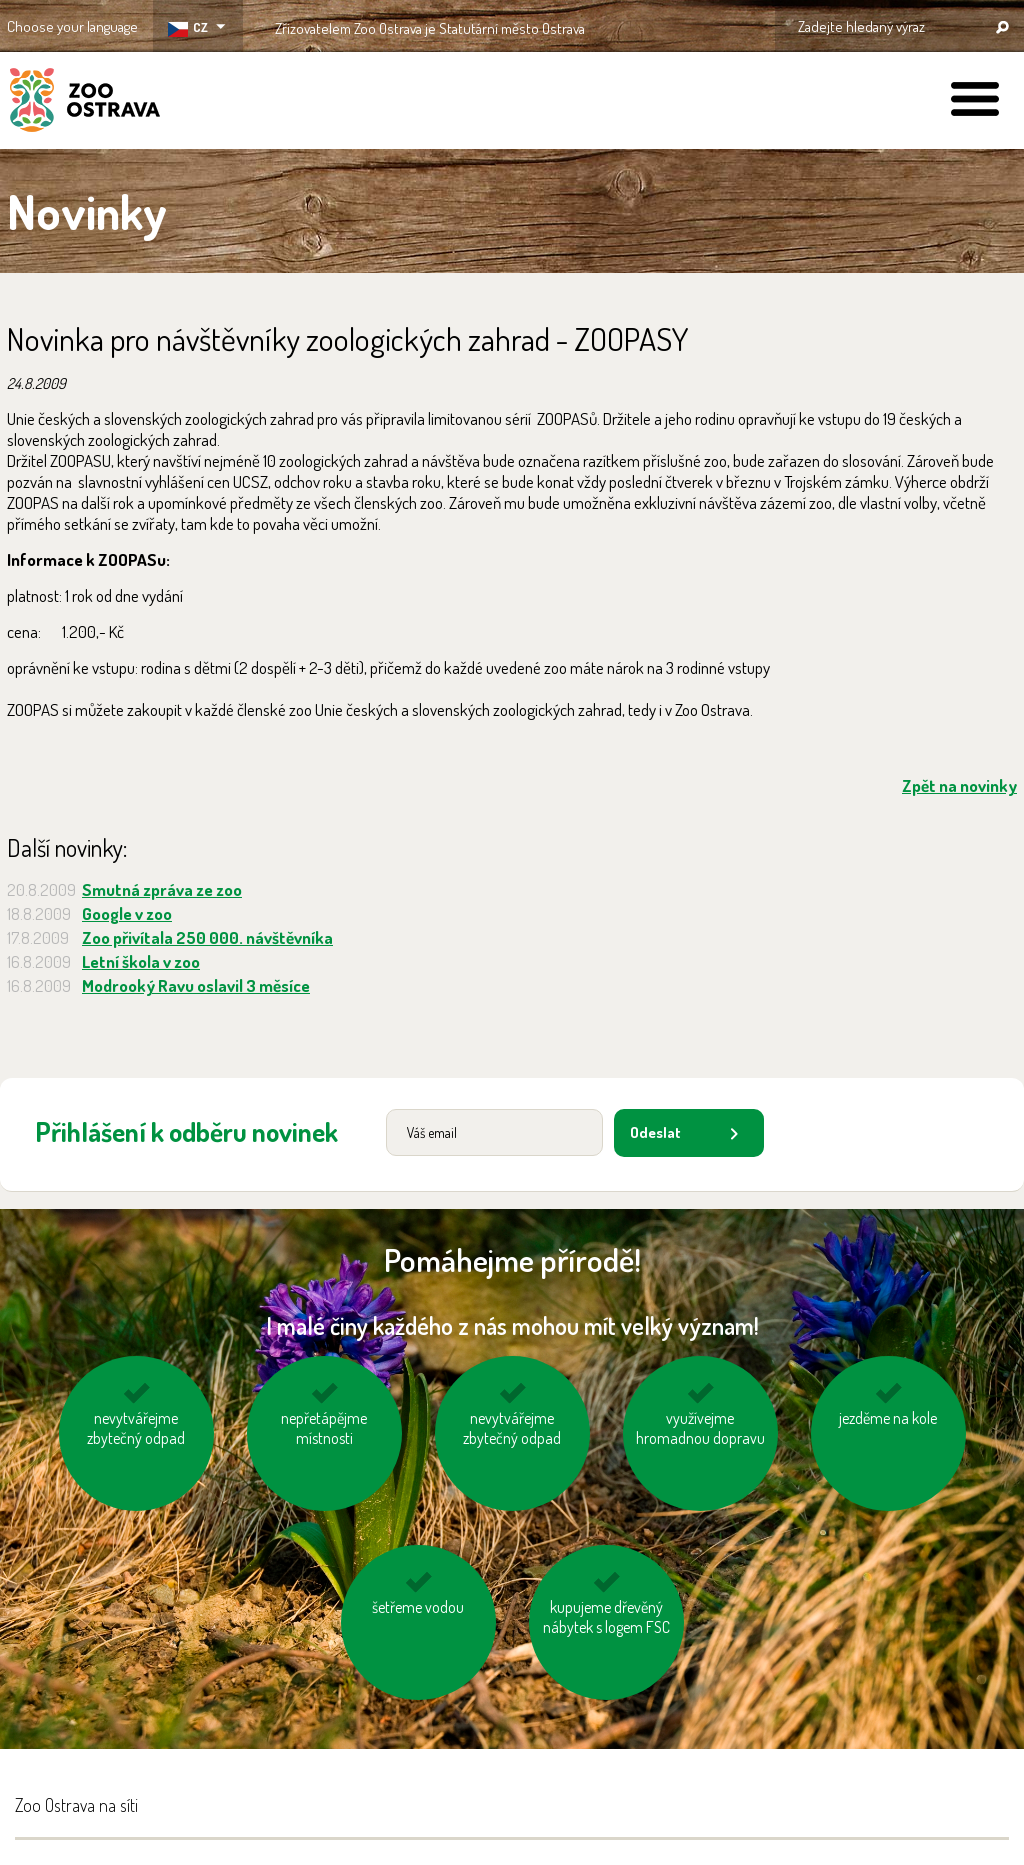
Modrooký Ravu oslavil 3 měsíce (196, 985)
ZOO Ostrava (85, 103)
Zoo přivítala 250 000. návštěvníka (207, 937)
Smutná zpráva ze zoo (162, 889)
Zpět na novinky (959, 785)
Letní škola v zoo (141, 961)
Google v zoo (127, 913)
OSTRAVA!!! (671, 24)
